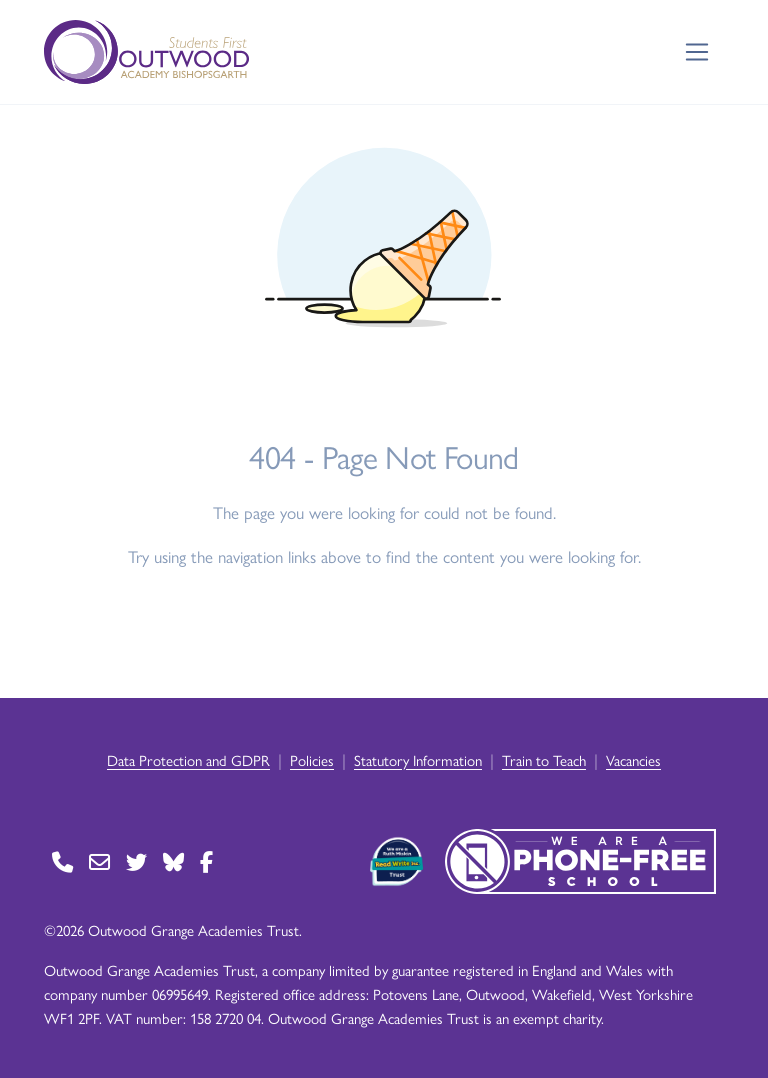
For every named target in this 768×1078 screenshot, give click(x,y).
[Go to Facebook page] (206, 861)
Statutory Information (418, 759)
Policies (312, 759)
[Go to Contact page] (62, 861)
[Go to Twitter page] (136, 861)
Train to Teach (544, 759)
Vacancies (633, 759)
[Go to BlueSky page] (173, 861)
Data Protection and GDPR (188, 759)
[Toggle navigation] (697, 52)
